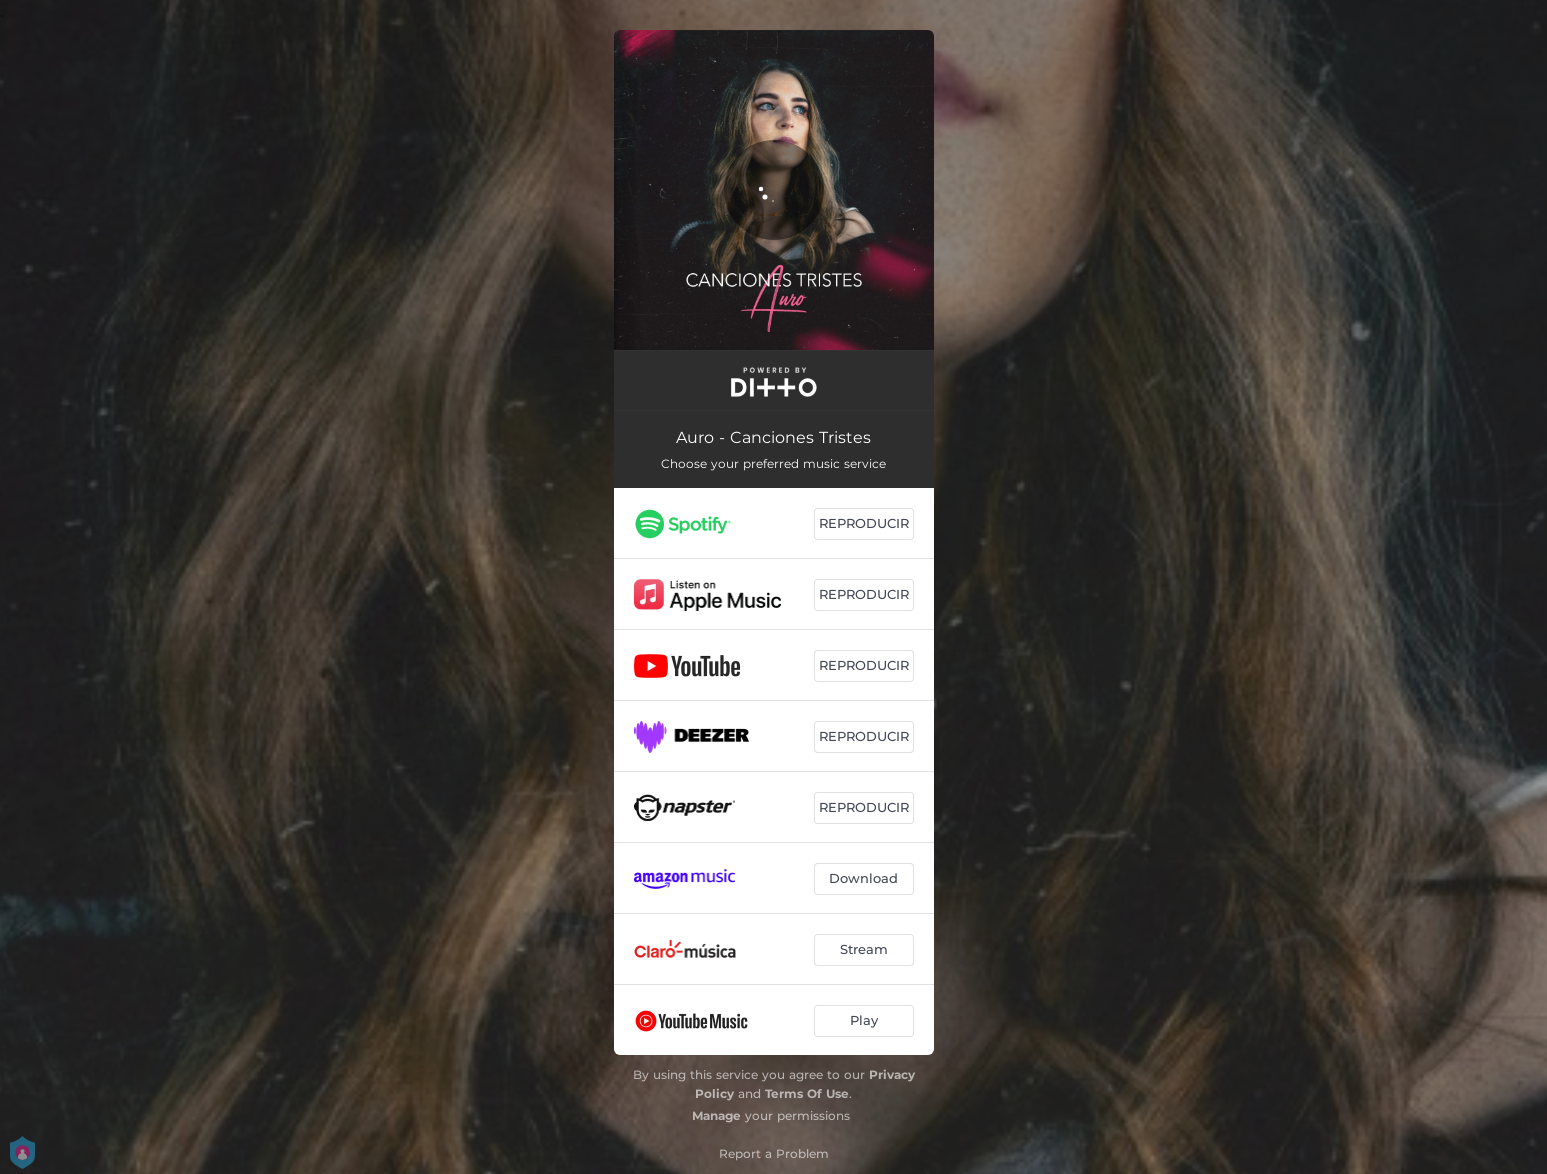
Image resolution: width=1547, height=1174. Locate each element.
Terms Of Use (807, 1093)
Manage (716, 1115)
